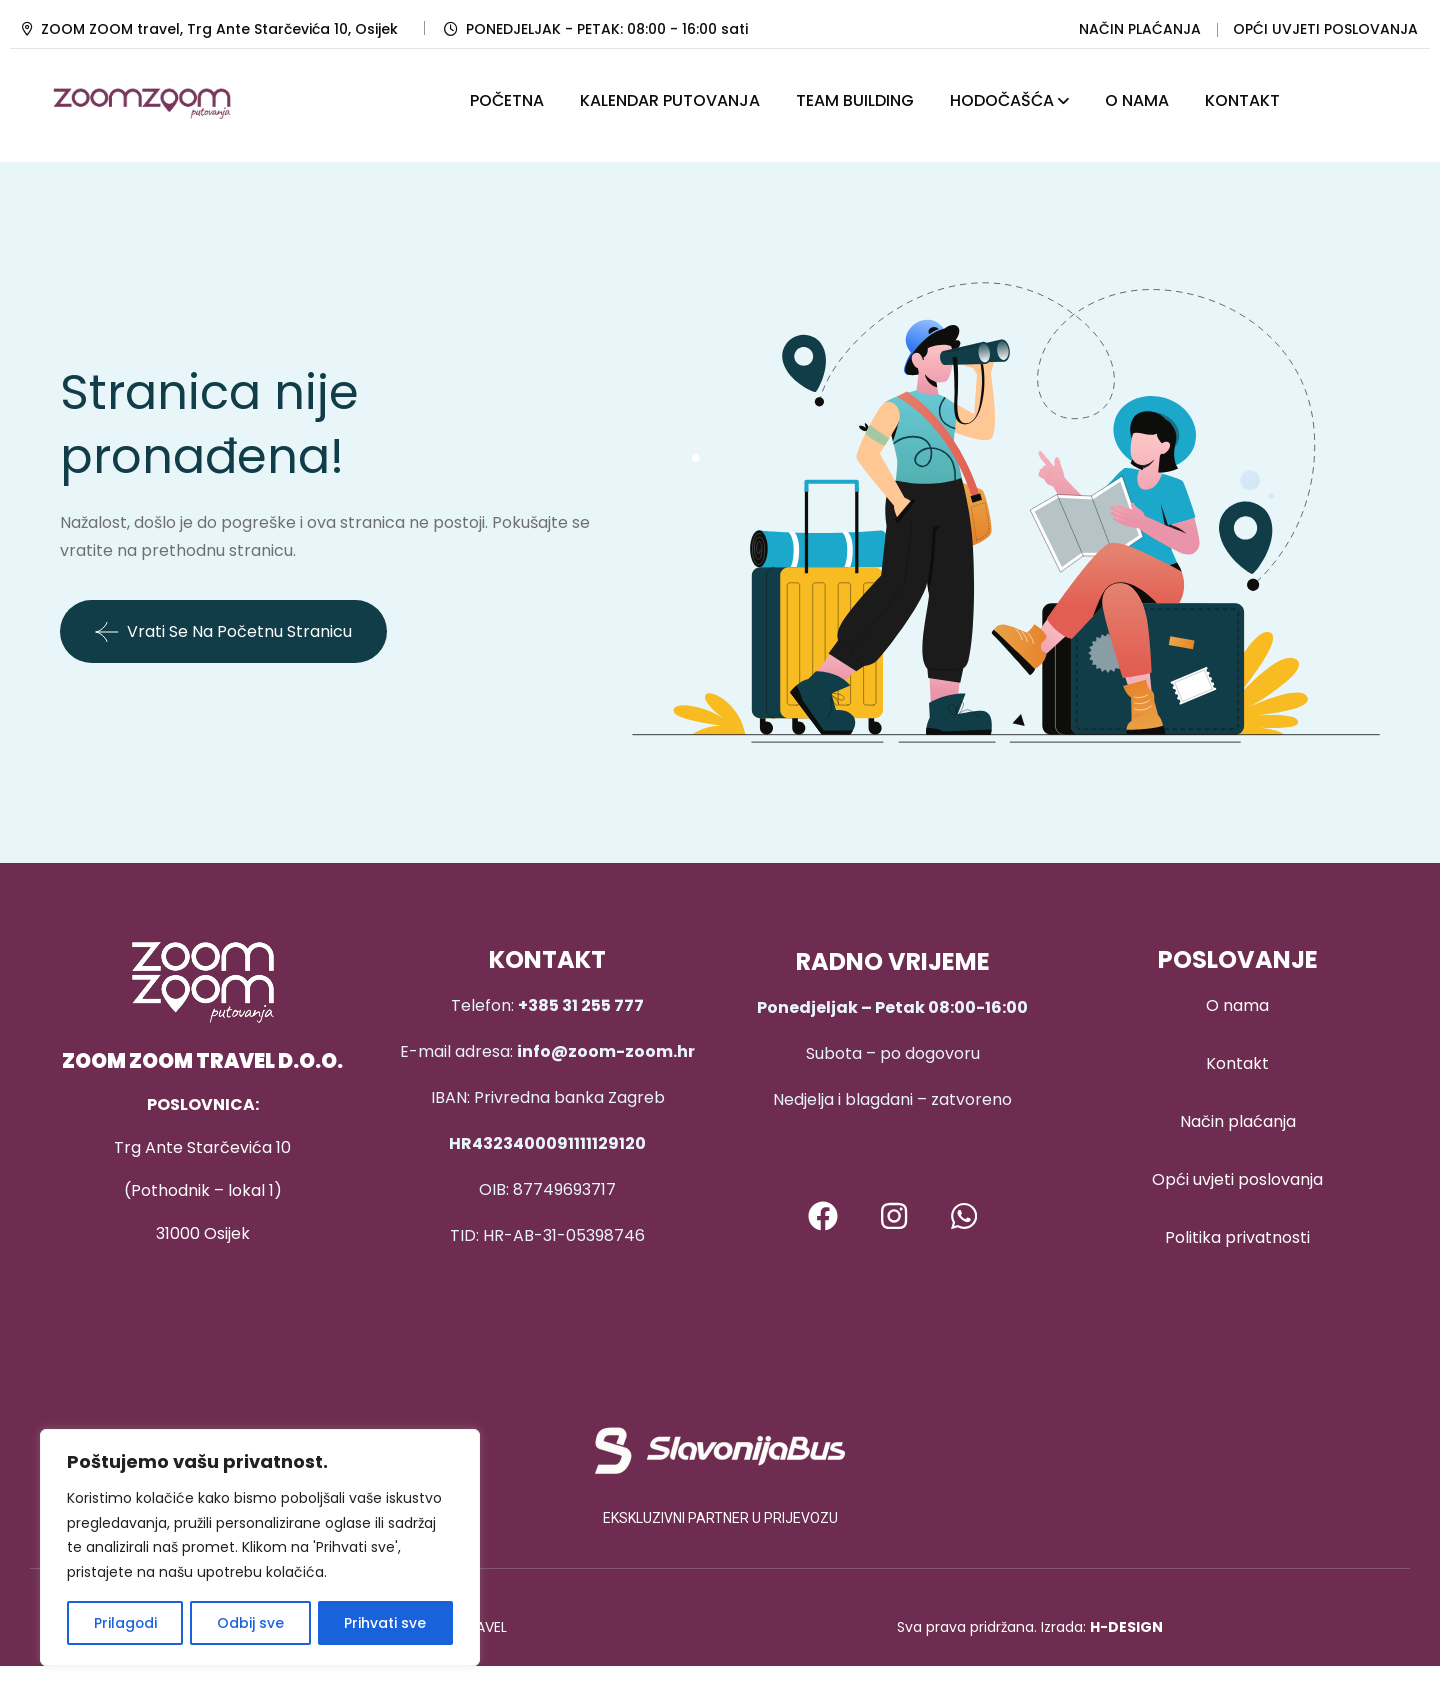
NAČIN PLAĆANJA (1140, 29)
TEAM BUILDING (855, 100)
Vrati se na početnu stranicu (223, 632)
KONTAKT (1242, 100)
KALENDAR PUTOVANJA (670, 100)
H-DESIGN (1126, 1627)
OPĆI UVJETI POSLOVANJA (1325, 29)
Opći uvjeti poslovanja (1237, 1179)
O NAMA (1137, 100)
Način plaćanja (1238, 1121)
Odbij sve (250, 1623)
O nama (1237, 1005)
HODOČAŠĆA (1002, 100)
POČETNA (507, 100)
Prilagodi (125, 1623)
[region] (260, 1548)
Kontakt (1237, 1063)
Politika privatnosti (1237, 1237)
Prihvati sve (386, 1623)
